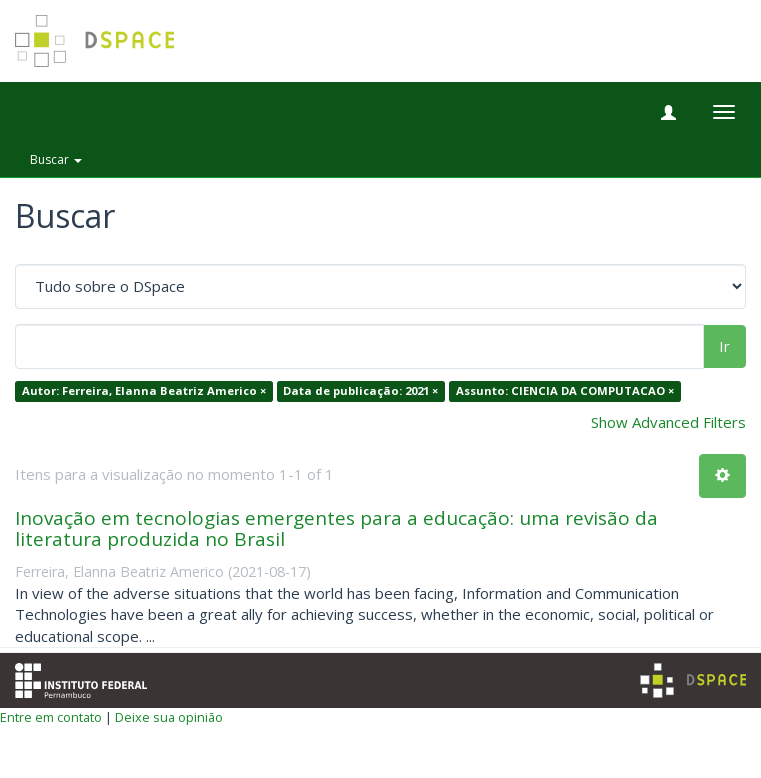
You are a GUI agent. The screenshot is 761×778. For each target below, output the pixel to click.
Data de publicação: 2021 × (360, 391)
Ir (724, 346)
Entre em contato (51, 717)
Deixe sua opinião (169, 717)
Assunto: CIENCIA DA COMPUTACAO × (565, 391)
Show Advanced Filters (668, 422)
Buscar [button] (56, 159)
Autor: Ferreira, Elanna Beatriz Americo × (144, 391)
